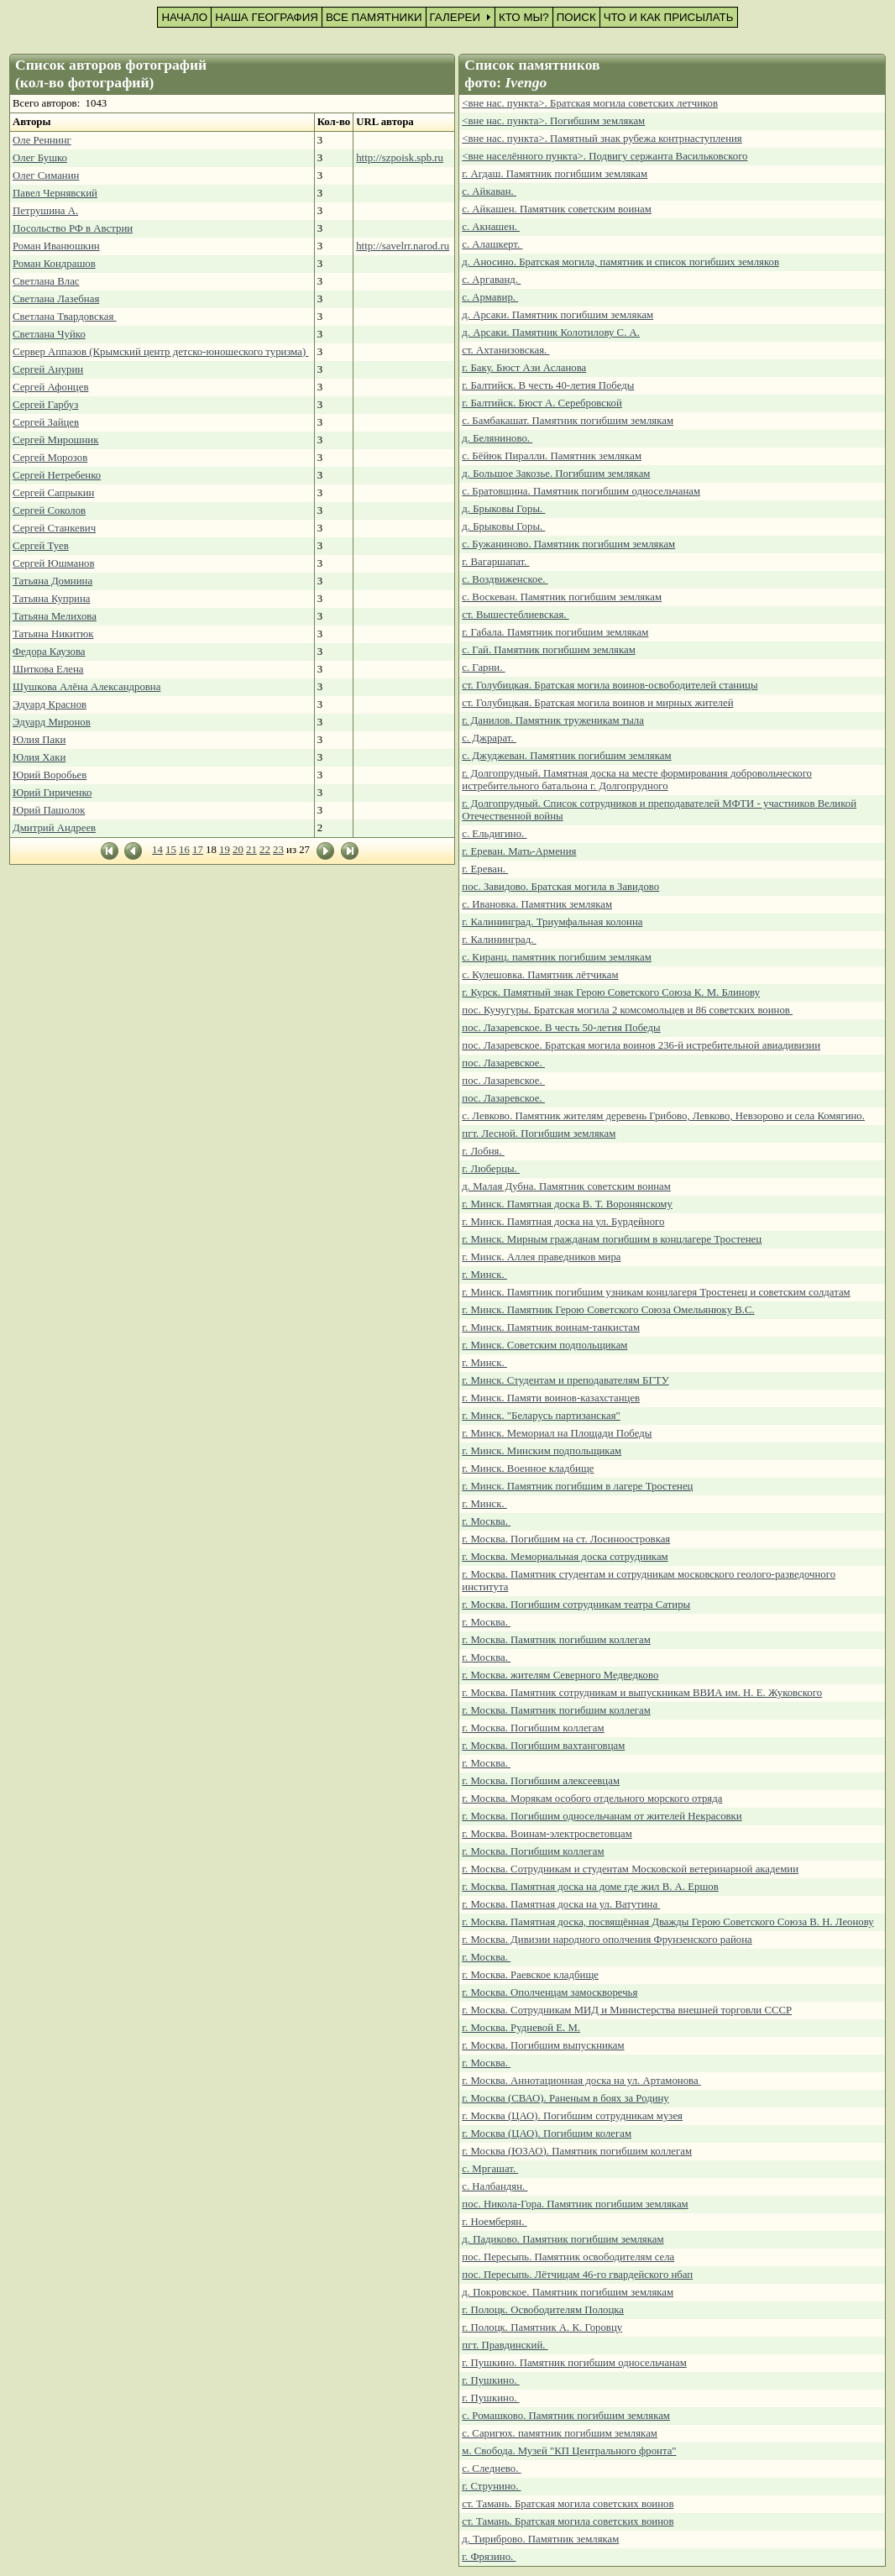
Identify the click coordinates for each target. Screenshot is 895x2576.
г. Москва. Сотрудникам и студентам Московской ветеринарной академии (630, 1869)
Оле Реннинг (42, 140)
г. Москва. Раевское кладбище (530, 1975)
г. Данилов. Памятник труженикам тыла (553, 720)
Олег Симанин (46, 175)
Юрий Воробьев (49, 775)
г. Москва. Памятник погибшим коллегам (556, 1640)
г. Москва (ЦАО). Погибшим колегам (546, 2133)
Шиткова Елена (48, 669)
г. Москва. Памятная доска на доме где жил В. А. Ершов (590, 1887)
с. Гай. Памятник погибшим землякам (548, 650)
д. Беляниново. (497, 438)
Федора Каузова (49, 651)
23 (278, 850)
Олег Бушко (40, 158)
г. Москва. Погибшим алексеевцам (541, 1781)
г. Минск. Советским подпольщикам (544, 1345)
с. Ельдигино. (494, 834)
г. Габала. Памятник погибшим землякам (555, 632)
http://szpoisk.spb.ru (399, 158)
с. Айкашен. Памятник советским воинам (557, 209)
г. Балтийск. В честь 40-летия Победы (548, 385)
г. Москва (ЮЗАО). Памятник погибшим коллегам (577, 2151)
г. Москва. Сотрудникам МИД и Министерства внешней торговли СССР (627, 2010)
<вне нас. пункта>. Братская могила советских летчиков (590, 103)
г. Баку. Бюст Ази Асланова (524, 368)
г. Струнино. (491, 2486)
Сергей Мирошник (55, 440)
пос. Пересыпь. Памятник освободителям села (568, 2257)
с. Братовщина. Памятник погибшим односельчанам (581, 491)
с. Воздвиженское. (504, 579)
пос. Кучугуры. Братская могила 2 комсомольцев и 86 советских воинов (627, 1010)
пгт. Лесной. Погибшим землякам (538, 1133)
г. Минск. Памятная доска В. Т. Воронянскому (567, 1204)
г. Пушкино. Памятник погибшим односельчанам (574, 2363)
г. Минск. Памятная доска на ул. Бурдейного (563, 1222)
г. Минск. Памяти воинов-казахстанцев (551, 1398)
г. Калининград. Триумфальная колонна (552, 922)
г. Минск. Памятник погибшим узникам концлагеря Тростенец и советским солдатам (656, 1292)
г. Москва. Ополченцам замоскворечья (549, 1992)
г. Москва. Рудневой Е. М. (521, 2028)
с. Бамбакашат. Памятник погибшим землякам (567, 421)
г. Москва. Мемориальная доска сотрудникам (564, 1557)
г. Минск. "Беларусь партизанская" (541, 1416)
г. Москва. (486, 1521)
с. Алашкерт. (492, 244)
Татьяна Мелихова (55, 616)
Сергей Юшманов (54, 563)
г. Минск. (484, 1274)
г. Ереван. (485, 869)
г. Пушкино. (490, 2380)
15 (170, 850)
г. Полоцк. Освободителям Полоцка (543, 2310)
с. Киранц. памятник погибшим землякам (557, 957)
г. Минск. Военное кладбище (528, 1468)
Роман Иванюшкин (56, 246)
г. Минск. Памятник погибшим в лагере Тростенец (577, 1486)
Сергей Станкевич (54, 528)
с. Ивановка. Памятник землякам (537, 904)
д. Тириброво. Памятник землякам (540, 2539)
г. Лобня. (483, 1151)
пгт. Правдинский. (504, 2345)
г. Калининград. (499, 939)
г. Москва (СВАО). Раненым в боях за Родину (565, 2098)
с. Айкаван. (489, 191)
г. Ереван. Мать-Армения (519, 851)
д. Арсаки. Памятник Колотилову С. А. (551, 332)
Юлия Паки (39, 740)
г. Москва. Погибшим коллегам (533, 1728)
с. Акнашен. (491, 227)
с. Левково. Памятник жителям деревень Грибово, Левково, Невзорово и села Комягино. (663, 1116)
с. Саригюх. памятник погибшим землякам (559, 2433)
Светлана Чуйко (49, 334)
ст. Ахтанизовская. (505, 350)
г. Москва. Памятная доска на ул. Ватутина (561, 1904)
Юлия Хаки (39, 757)
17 (197, 850)
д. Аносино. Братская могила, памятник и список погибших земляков (620, 262)
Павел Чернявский (55, 193)
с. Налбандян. (494, 2186)
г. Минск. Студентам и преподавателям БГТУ (565, 1380)
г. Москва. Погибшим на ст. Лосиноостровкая (566, 1539)
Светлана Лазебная (56, 299)
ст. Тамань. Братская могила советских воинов (567, 2504)
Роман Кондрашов (54, 264)
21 (251, 850)
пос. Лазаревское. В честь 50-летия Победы (561, 1028)
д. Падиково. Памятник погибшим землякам (562, 2239)
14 (157, 850)
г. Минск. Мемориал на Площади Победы (557, 1433)
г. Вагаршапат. (495, 562)
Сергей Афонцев (50, 387)
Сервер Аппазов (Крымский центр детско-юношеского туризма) (160, 352)
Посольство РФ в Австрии (73, 228)
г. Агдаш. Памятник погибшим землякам (554, 174)
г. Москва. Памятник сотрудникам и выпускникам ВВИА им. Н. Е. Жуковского (642, 1693)
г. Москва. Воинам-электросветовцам (547, 1834)
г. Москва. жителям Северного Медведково (560, 1675)
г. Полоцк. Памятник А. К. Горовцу (542, 2327)
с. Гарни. (483, 667)
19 (224, 850)
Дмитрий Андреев (54, 828)
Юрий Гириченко (52, 792)
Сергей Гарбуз (45, 405)
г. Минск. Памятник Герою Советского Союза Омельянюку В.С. (608, 1310)
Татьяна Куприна (51, 599)
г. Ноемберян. (494, 2222)
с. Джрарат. (489, 738)
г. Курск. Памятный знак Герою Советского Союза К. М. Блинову (611, 992)
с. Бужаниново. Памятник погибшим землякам (568, 544)
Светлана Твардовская (65, 316)
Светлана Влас (46, 281)
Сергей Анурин (48, 369)
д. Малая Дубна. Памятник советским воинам (566, 1186)
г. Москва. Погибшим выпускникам (543, 2045)
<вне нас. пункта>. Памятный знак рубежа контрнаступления (601, 138)
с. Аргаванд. (491, 279)
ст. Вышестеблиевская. (515, 614)
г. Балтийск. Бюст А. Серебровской (542, 403)
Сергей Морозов (50, 457)
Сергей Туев (41, 546)
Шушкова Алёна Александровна (86, 687)
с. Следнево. (491, 2468)
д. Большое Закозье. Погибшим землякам (556, 473)
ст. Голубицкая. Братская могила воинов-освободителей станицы (609, 685)
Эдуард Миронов (52, 722)
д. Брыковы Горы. (503, 509)
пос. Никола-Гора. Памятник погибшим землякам (575, 2204)
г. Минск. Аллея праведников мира (541, 1257)
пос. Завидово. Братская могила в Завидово (560, 887)
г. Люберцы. (491, 1169)
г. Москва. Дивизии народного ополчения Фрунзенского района (606, 1939)
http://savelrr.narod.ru (402, 246)
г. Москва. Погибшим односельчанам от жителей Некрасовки (601, 1816)
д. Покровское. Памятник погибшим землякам (567, 2292)
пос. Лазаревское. (503, 1063)
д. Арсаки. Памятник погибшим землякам (557, 315)
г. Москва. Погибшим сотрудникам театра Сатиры (576, 1604)
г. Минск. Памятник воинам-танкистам (551, 1327)
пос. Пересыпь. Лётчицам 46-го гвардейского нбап (577, 2274)
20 (238, 850)
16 (184, 850)
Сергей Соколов (49, 510)
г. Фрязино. (489, 2557)
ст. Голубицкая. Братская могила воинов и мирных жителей (597, 703)
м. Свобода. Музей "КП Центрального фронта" (569, 2451)
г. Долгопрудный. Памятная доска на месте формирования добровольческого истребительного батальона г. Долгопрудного (637, 779)
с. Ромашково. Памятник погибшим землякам (566, 2416)
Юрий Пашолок (49, 810)
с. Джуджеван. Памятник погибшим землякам (566, 756)
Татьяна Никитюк (53, 634)
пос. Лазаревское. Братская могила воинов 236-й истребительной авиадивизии (641, 1045)
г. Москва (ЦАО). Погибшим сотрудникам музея (572, 2116)
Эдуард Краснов (49, 704)
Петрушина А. (45, 211)
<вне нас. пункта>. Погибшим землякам (553, 121)
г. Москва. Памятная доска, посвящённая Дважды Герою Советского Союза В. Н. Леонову (667, 1922)
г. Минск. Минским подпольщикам (541, 1451)
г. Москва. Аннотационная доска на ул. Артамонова (581, 2080)
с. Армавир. (490, 297)
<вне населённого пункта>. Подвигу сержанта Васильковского (604, 156)
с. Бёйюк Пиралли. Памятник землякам (551, 456)
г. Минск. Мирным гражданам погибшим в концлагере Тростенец (612, 1239)
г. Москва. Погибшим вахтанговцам (543, 1745)
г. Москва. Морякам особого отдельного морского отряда (592, 1798)
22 (264, 850)
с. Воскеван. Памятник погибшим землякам (562, 597)
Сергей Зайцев (46, 422)
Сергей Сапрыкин (53, 493)
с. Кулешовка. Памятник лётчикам (540, 975)
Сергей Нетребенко (57, 475)
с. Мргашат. (490, 2169)
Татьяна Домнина (52, 581)
